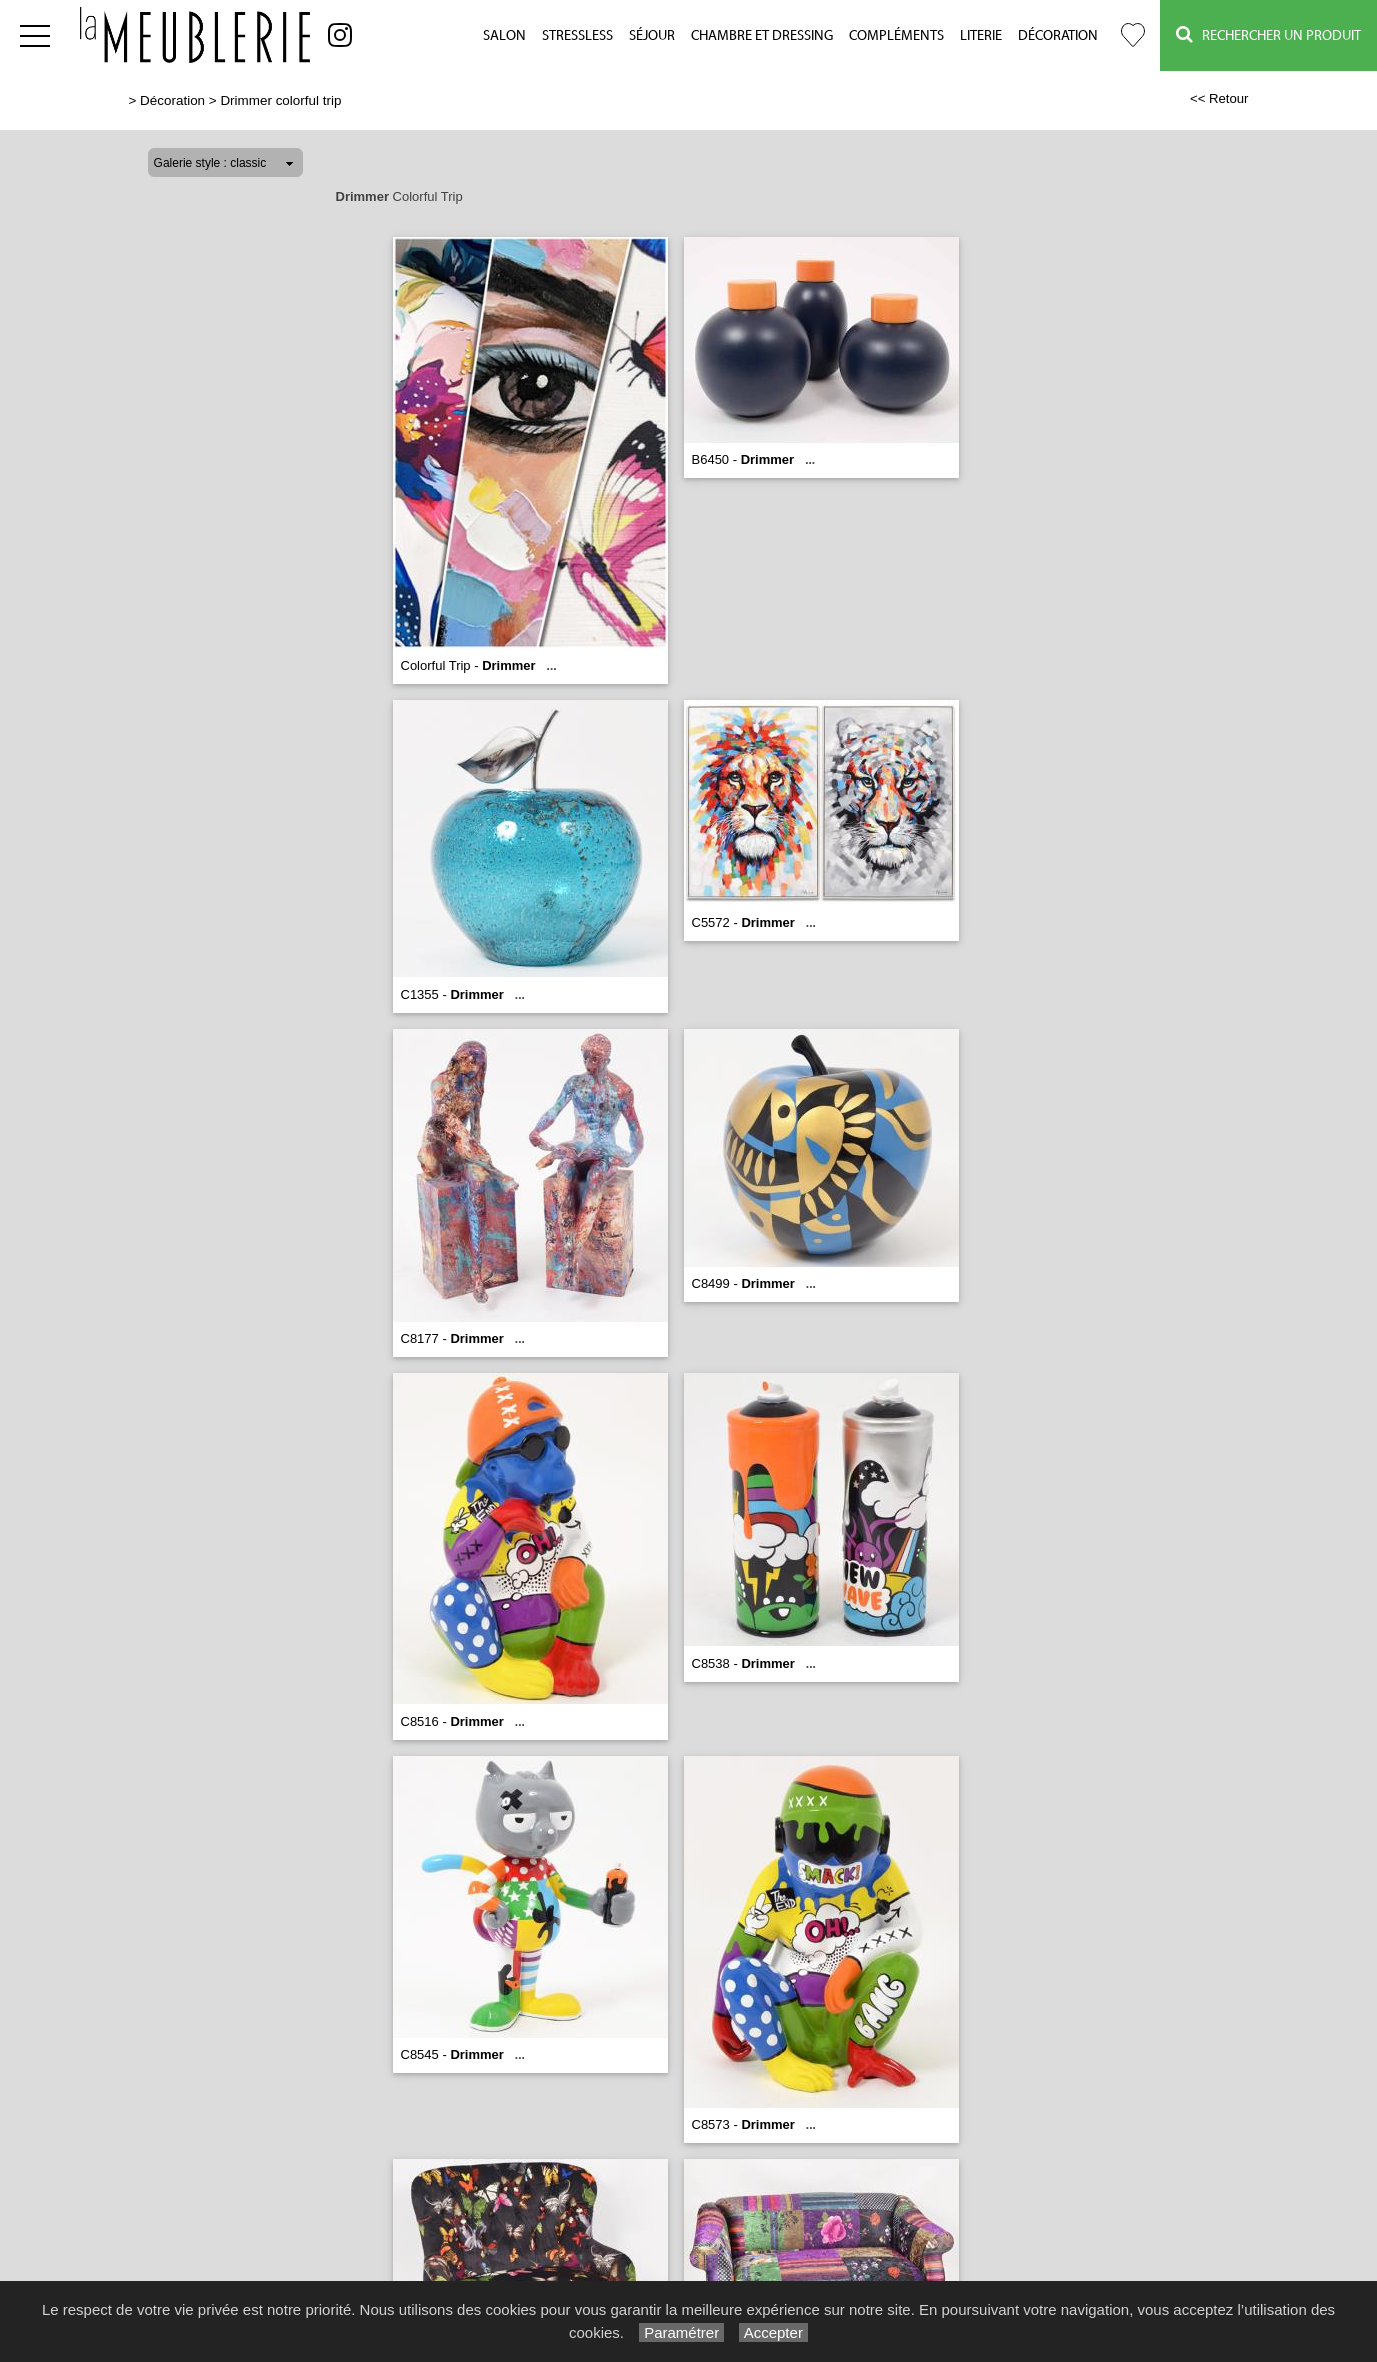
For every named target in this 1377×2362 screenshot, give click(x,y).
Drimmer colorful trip (280, 100)
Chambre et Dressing (762, 36)
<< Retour (1219, 98)
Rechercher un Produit (1268, 34)
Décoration (1058, 36)
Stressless (577, 36)
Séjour (652, 36)
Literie (981, 36)
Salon (504, 36)
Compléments (896, 36)
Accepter (773, 2332)
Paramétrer (681, 2332)
